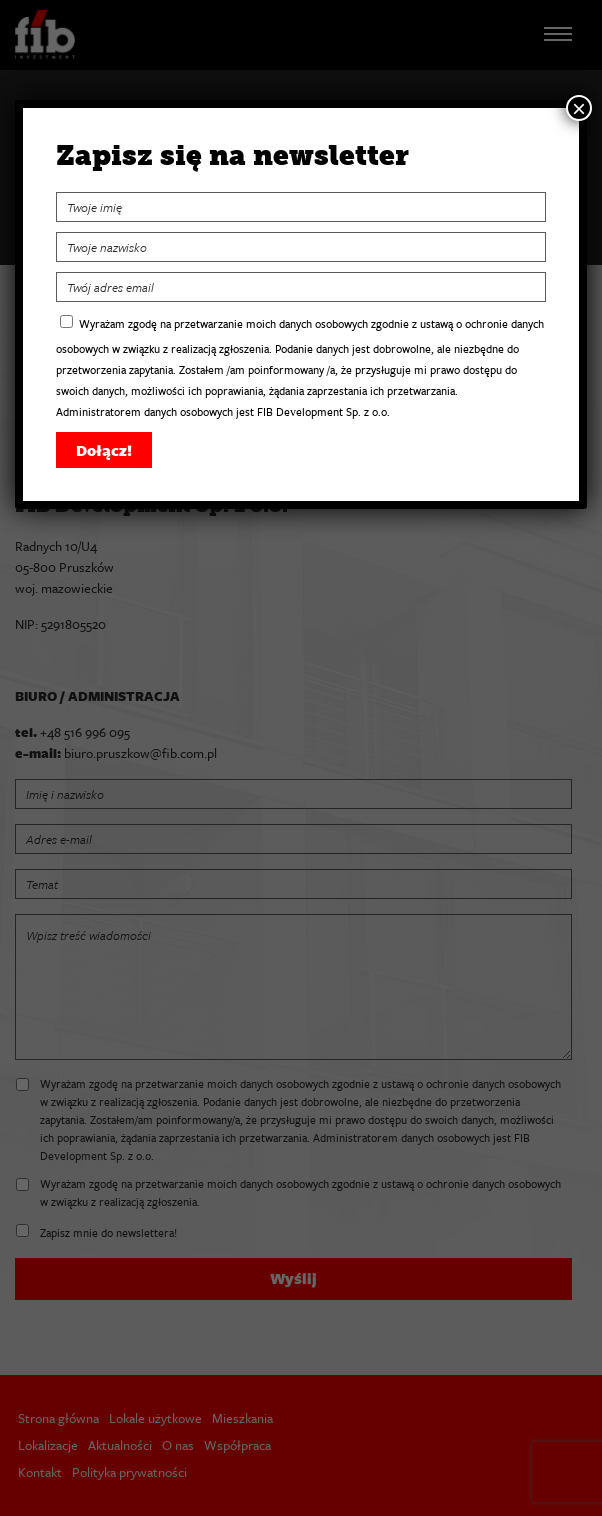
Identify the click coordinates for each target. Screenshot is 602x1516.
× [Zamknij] (579, 108)
